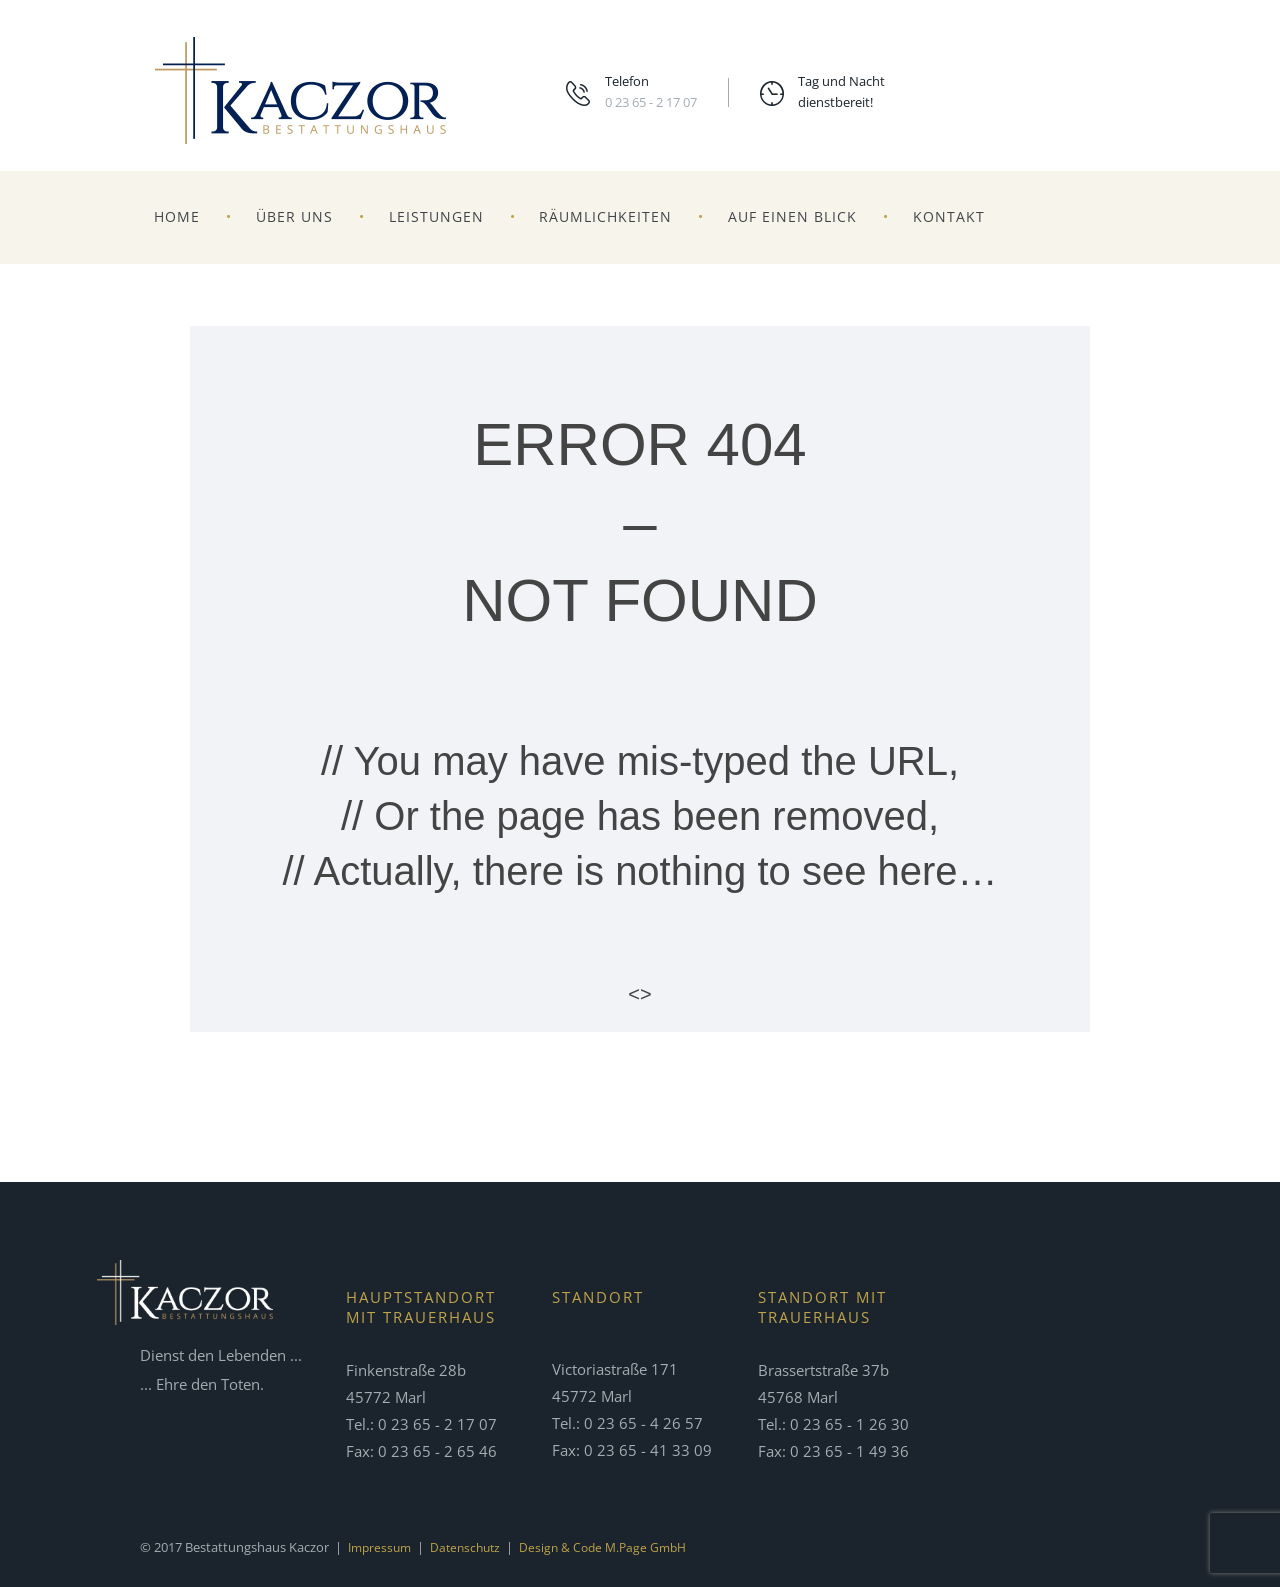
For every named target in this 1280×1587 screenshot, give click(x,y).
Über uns (294, 216)
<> (639, 994)
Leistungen (436, 216)
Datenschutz (472, 1547)
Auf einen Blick (792, 216)
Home (177, 216)
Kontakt (949, 216)
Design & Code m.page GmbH (616, 1547)
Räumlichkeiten (605, 216)
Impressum (382, 1547)
